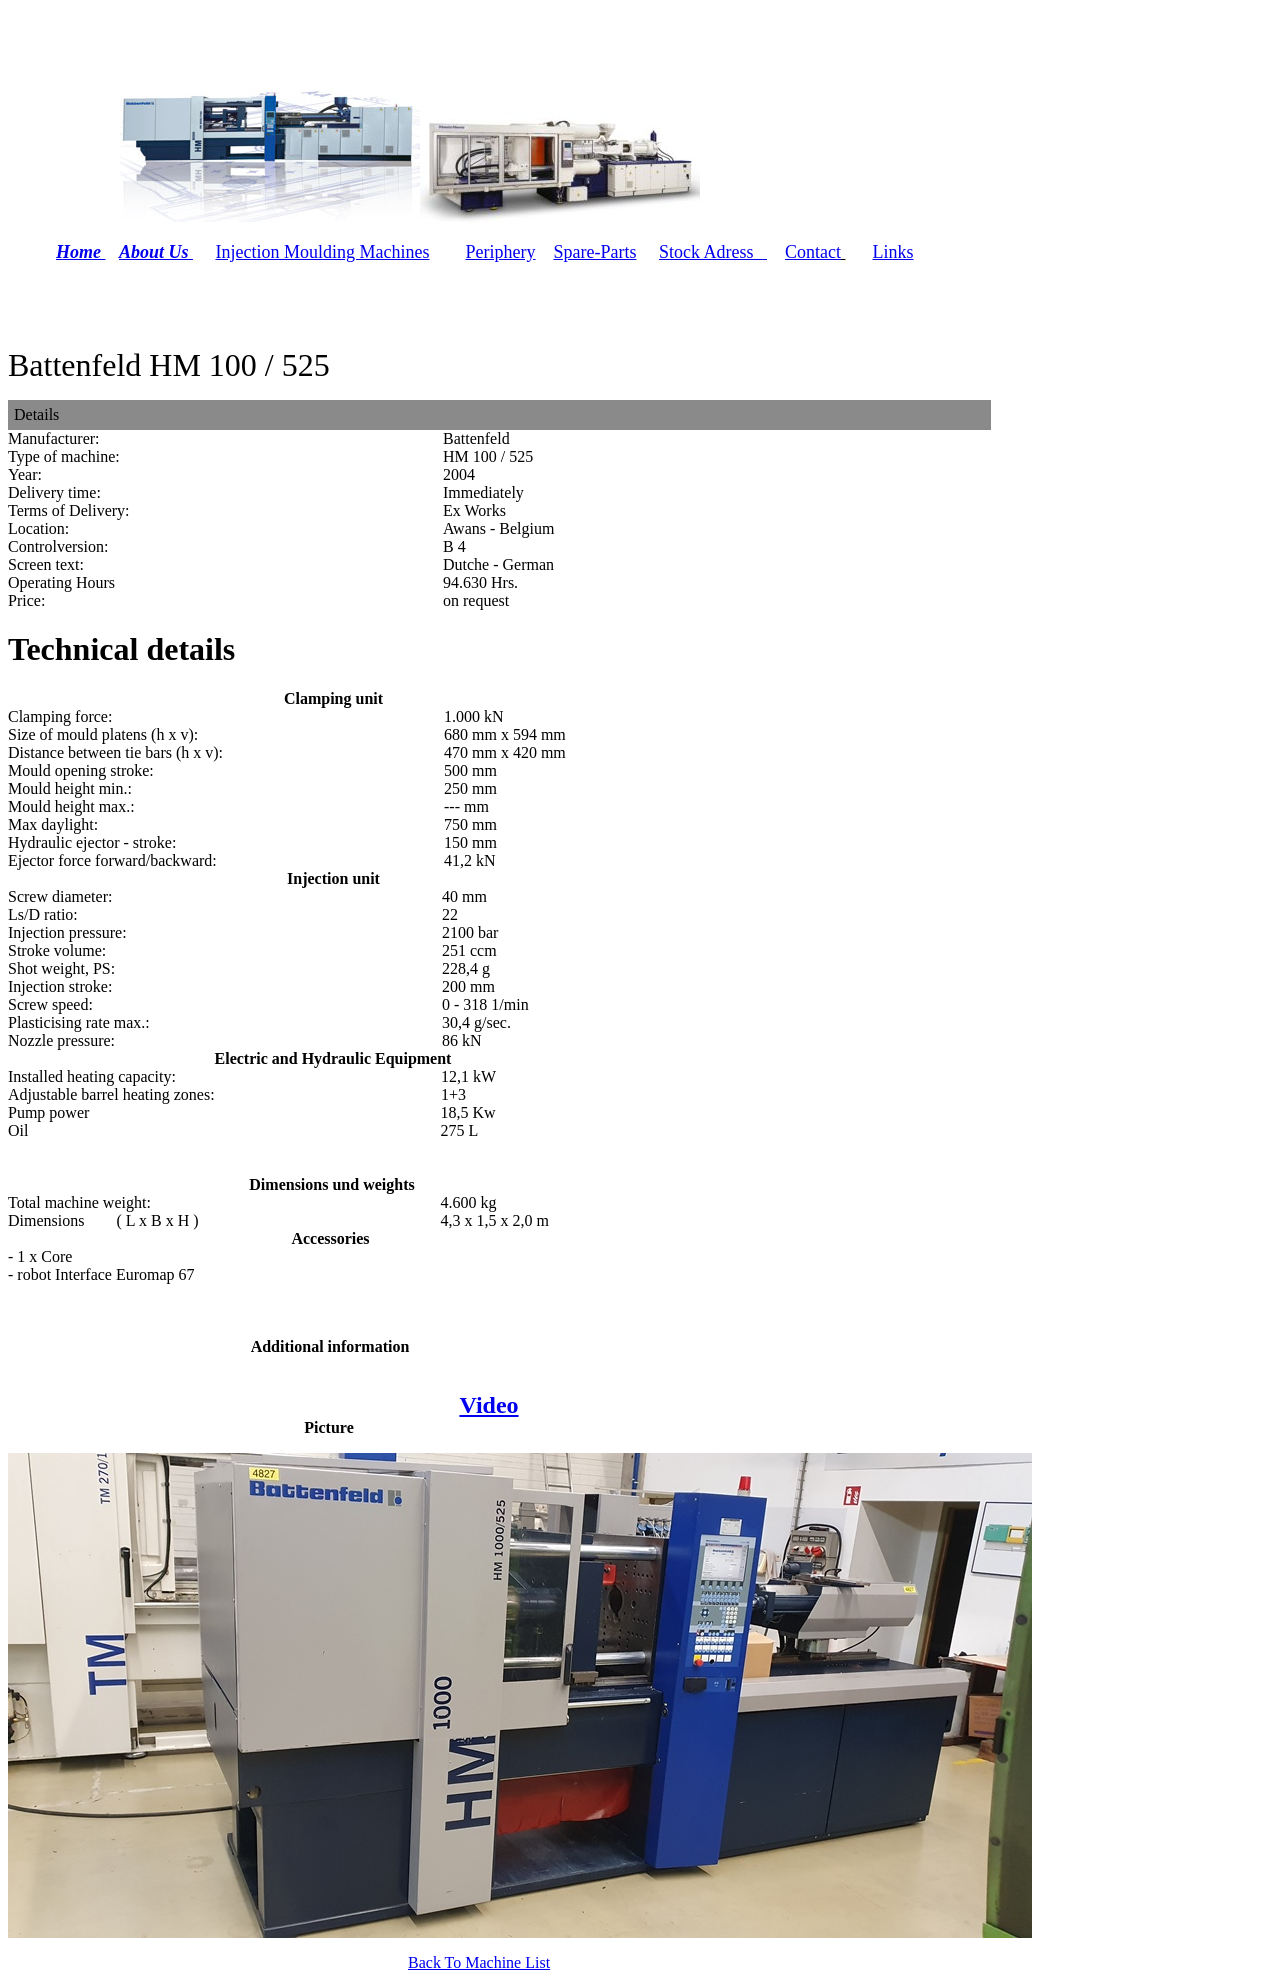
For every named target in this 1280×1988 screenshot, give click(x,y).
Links (892, 252)
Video (488, 1405)
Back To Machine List (479, 1962)
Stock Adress (706, 252)
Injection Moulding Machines (323, 252)
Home (78, 252)
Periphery (501, 252)
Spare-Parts (594, 252)
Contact (813, 252)
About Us (156, 252)
